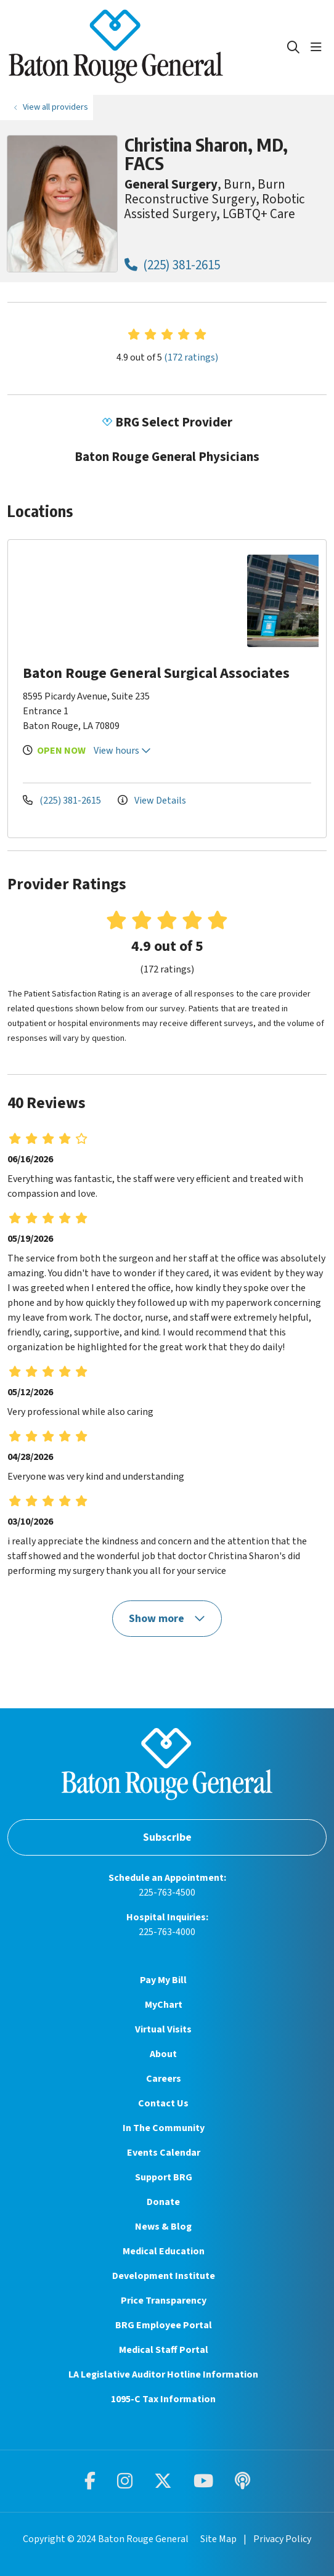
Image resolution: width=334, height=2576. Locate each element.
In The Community (164, 2128)
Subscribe (167, 1837)
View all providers (55, 106)
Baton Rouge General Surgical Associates (156, 673)
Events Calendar (163, 2152)
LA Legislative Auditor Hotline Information (163, 2374)
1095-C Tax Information (163, 2399)
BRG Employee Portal (163, 2325)
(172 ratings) (191, 357)
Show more (167, 1618)
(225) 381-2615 (172, 265)
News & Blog (163, 2226)
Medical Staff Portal (163, 2350)
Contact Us (163, 2103)
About (163, 2054)
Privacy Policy (282, 2539)
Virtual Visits (163, 2029)
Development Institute (163, 2276)
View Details (152, 800)
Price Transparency (163, 2300)
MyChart (163, 2004)
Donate (163, 2202)
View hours (122, 750)
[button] (319, 47)
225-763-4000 (167, 1932)
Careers (163, 2078)
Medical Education (164, 2251)
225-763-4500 (167, 1892)
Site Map (218, 2539)
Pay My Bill (163, 1980)
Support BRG (163, 2177)
